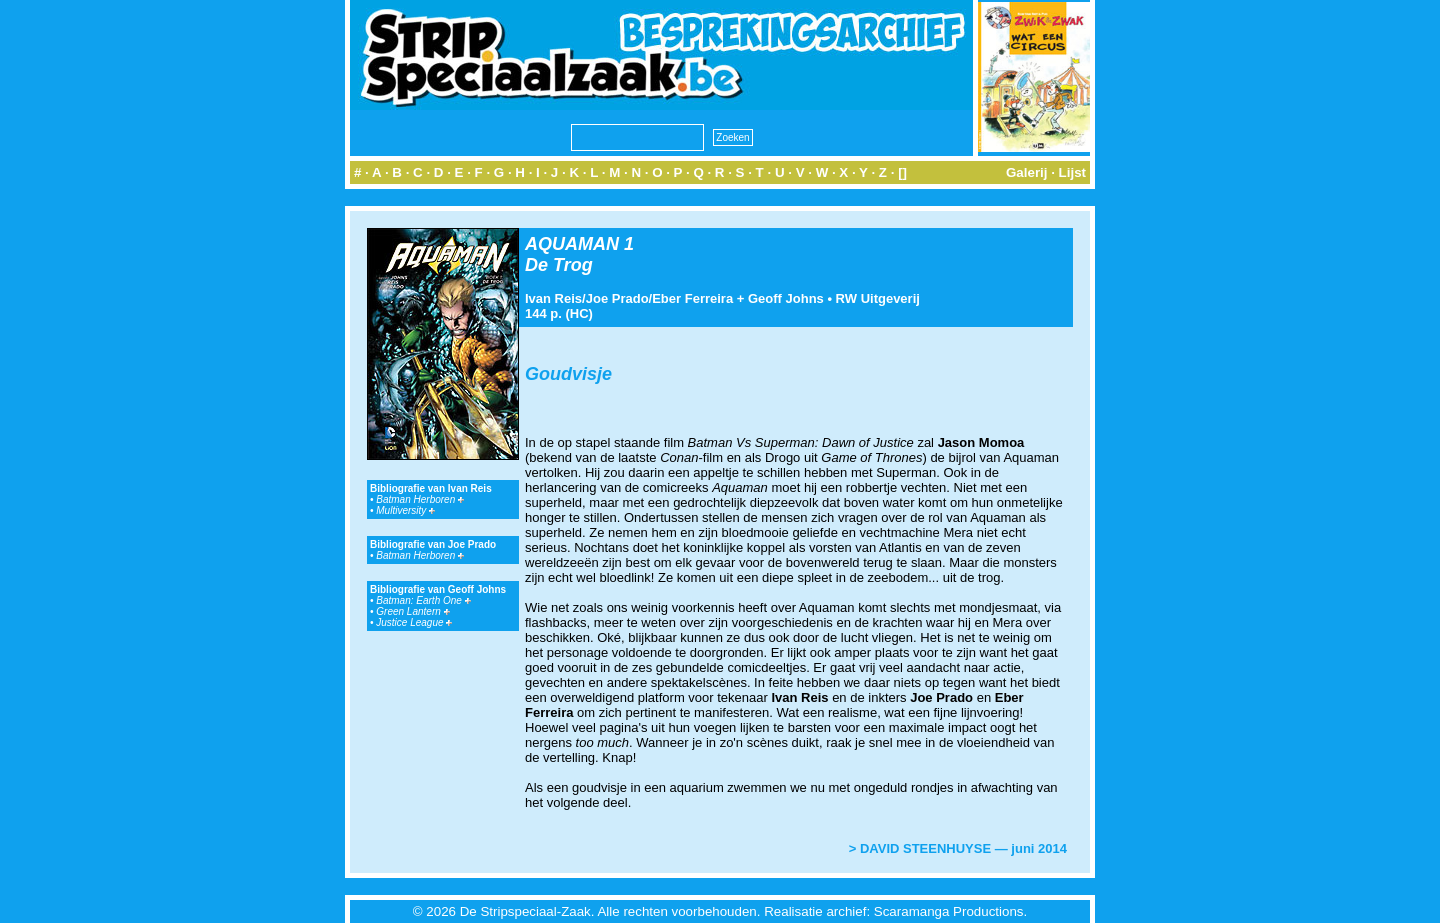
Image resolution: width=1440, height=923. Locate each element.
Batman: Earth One (423, 600)
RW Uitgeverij (878, 298)
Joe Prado (617, 298)
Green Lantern (412, 611)
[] (902, 172)
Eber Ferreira (692, 298)
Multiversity (405, 510)
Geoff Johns (786, 298)
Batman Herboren (420, 499)
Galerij (1027, 172)
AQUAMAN (572, 244)
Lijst (1072, 172)
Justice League (414, 622)
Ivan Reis (553, 298)
